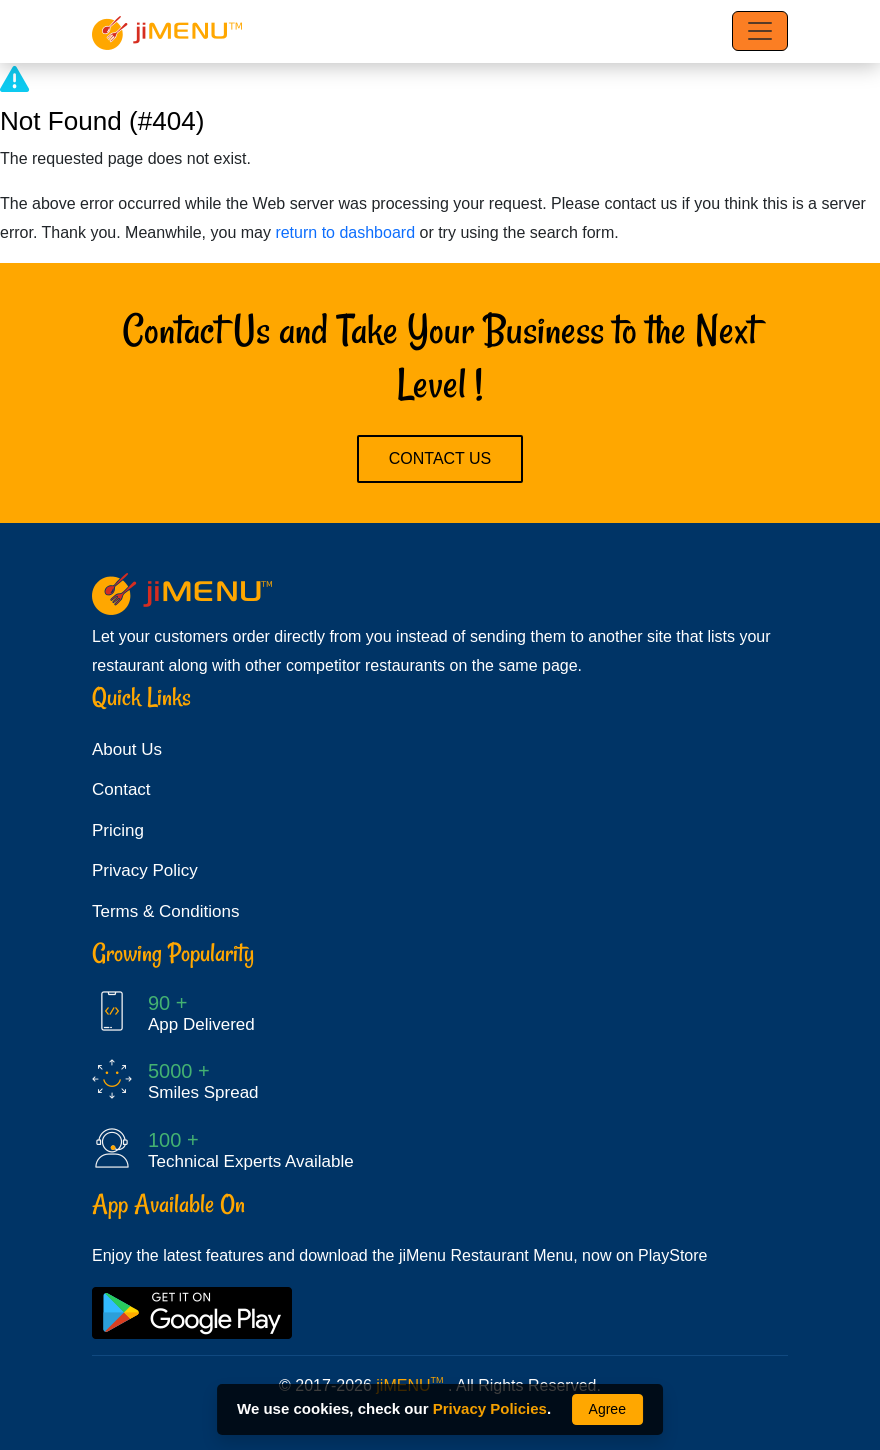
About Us (127, 749)
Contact (121, 789)
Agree (607, 1409)
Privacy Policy (145, 870)
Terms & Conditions (165, 911)
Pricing (118, 830)
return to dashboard (345, 232)
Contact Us (440, 458)
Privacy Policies (490, 1408)
